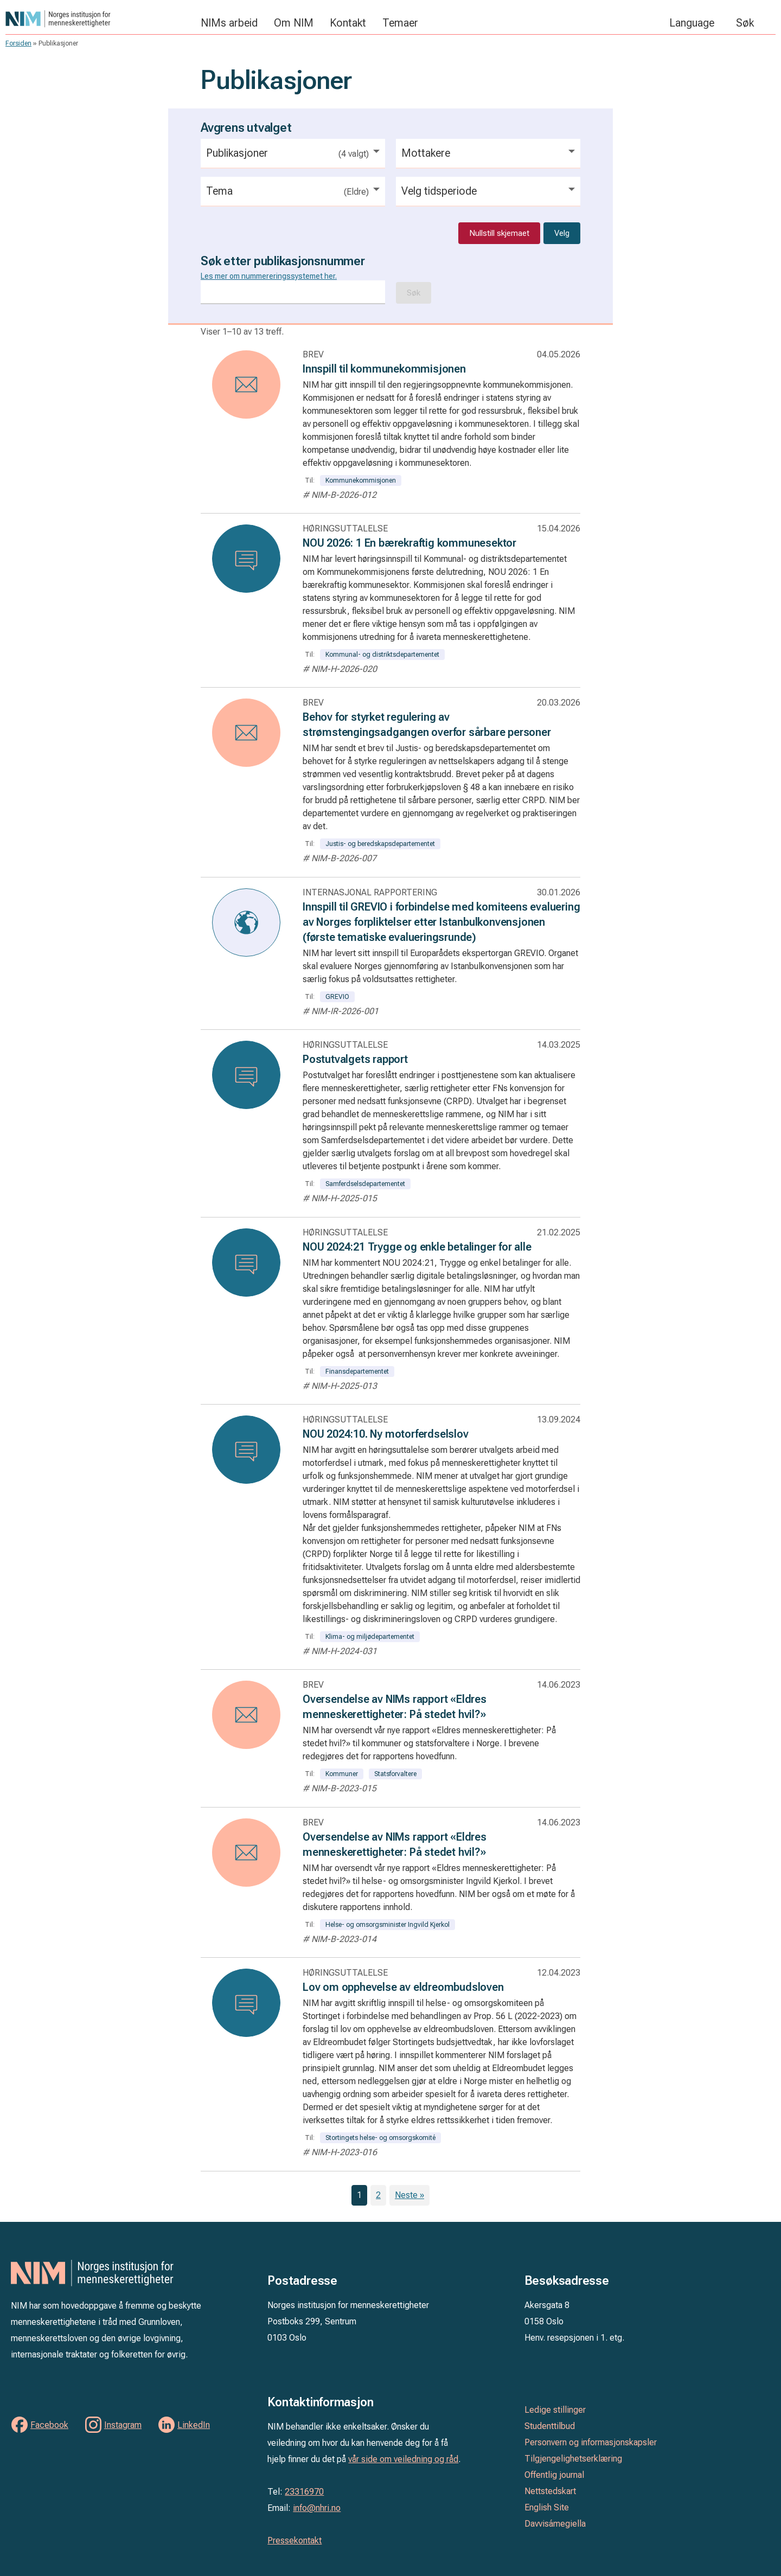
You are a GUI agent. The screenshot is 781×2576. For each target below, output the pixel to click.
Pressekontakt (294, 2540)
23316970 (304, 2492)
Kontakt (348, 22)
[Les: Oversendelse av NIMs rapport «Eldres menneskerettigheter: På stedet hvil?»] (246, 1715)
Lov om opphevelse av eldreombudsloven (403, 1987)
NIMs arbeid (229, 22)
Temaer (400, 22)
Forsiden (18, 43)
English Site (546, 2507)
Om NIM (293, 22)
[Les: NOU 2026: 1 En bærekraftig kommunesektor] (246, 558)
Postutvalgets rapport (355, 1059)
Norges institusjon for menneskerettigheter (97, 19)
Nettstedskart (550, 2491)
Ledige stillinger (555, 2410)
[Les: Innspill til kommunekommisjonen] (246, 384)
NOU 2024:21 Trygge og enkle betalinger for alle (417, 1246)
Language (691, 22)
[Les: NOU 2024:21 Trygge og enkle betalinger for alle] (246, 1262)
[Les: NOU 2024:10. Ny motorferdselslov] (246, 1449)
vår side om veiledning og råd (403, 2459)
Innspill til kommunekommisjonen (384, 368)
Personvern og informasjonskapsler (590, 2442)
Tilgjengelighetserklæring (573, 2458)
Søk (745, 22)
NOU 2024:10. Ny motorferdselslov (386, 1433)
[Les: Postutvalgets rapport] (246, 1075)
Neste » (409, 2195)
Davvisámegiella (555, 2524)
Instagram (123, 2425)
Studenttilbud (549, 2426)
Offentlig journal (554, 2475)
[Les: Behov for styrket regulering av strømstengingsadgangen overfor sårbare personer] (246, 733)
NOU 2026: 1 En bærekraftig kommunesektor (409, 542)
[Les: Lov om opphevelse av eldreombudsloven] (246, 2003)
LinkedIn (193, 2425)
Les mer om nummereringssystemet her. (269, 276)
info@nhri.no (317, 2508)
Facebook (49, 2425)
